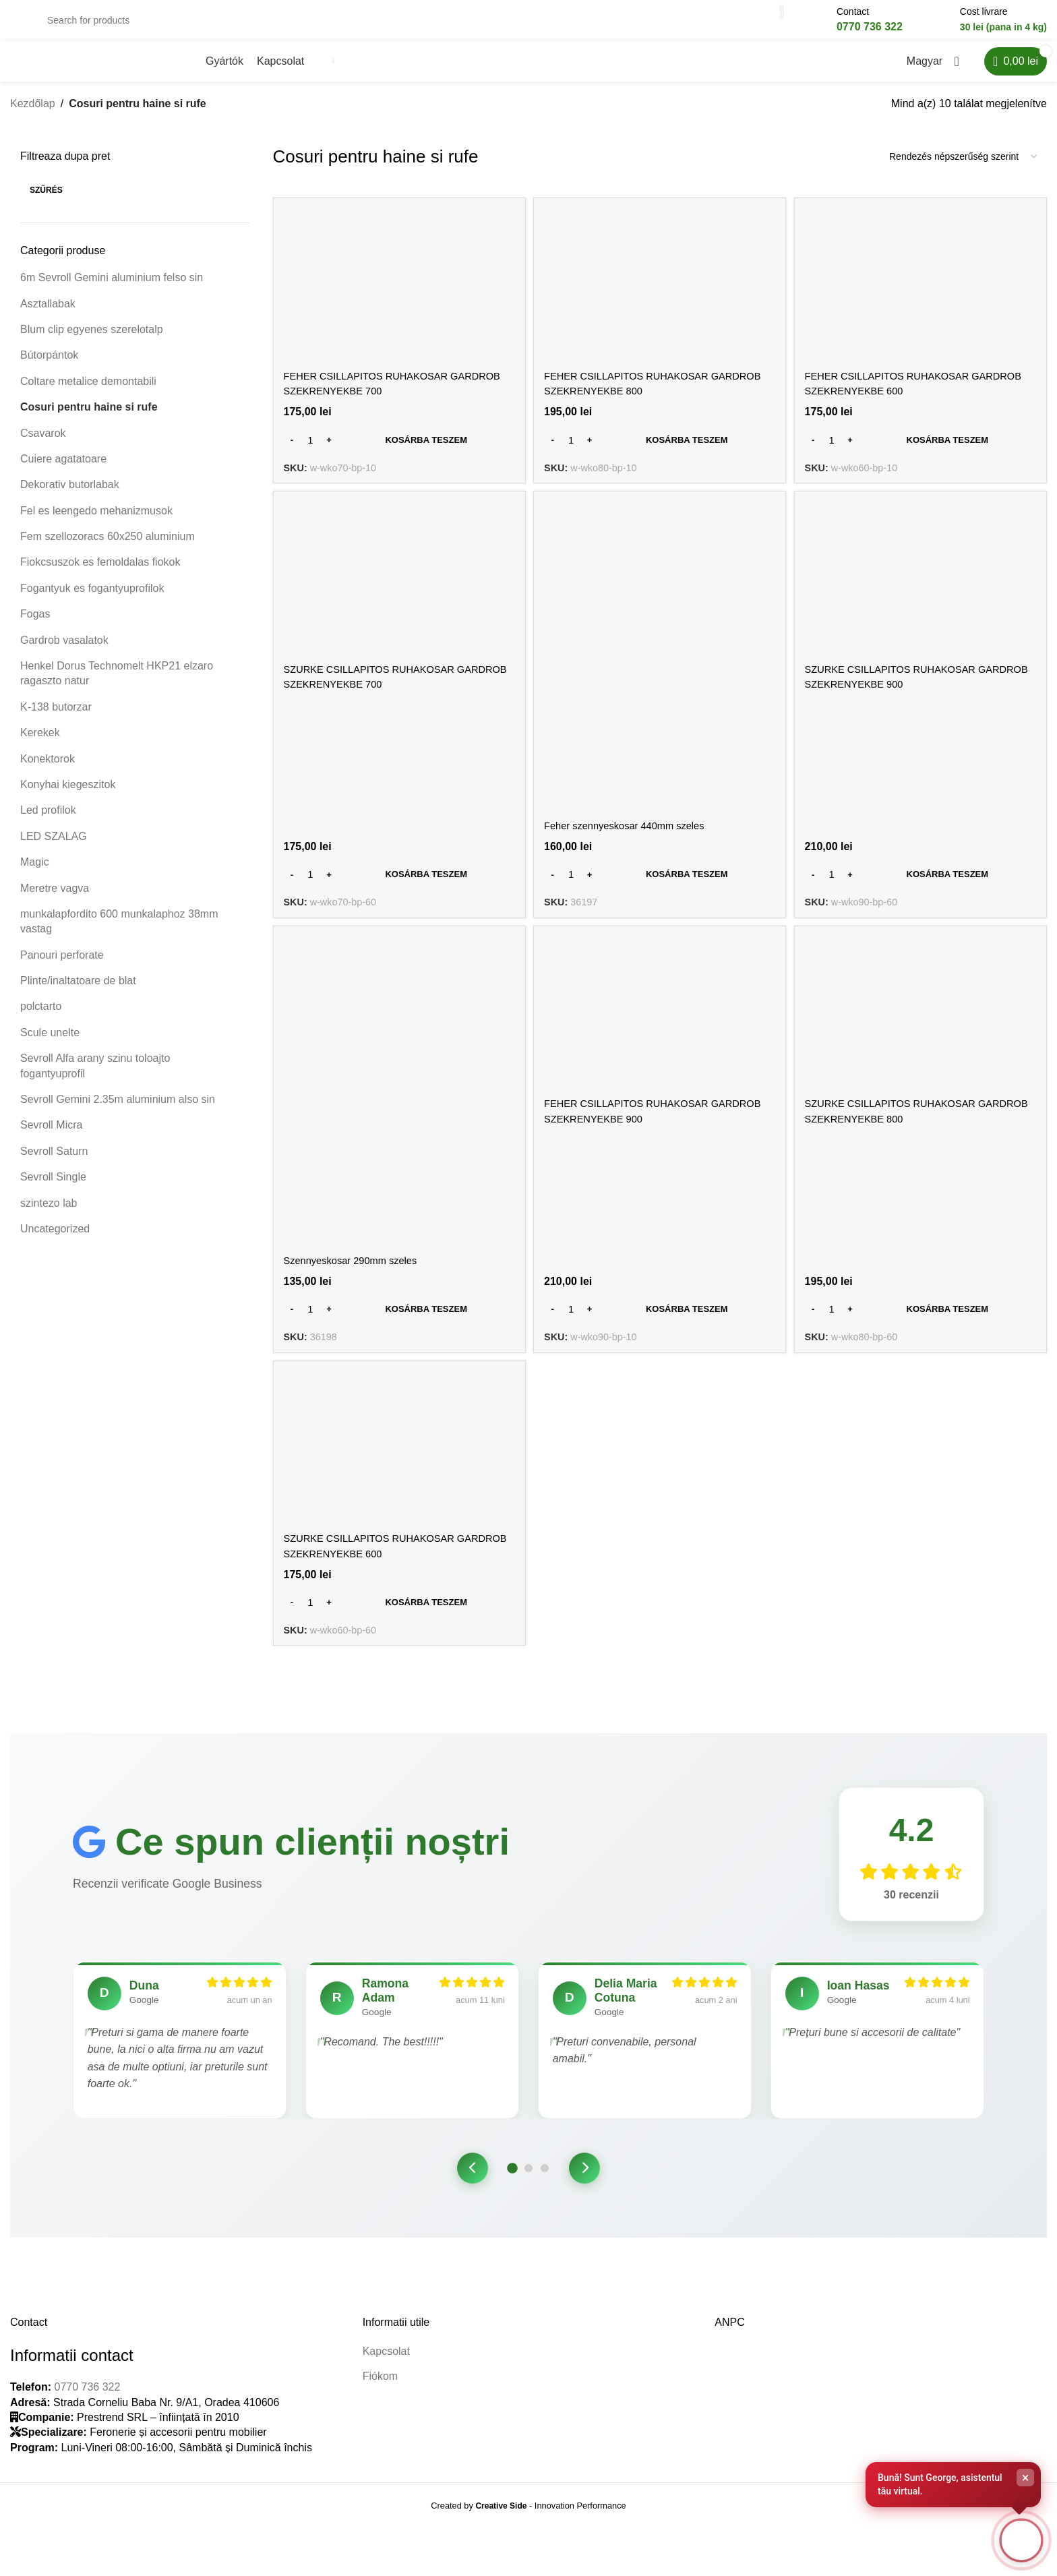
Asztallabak (48, 316)
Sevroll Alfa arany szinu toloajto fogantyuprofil (95, 1078)
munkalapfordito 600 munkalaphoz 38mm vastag (119, 934)
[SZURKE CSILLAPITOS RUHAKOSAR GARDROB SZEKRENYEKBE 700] (398, 593)
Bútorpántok (49, 368)
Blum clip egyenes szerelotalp (91, 342)
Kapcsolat (386, 2399)
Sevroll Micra (51, 1138)
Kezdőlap (32, 116)
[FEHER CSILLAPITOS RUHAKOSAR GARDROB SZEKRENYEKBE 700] (398, 297)
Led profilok (48, 823)
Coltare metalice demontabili (88, 394)
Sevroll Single (53, 1189)
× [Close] (1025, 2473)
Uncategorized (55, 1241)
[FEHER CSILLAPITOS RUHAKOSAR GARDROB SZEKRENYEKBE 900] (660, 1029)
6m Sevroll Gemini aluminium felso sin (111, 290)
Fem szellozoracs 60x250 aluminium (107, 549)
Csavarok (43, 446)
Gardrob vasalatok (64, 653)
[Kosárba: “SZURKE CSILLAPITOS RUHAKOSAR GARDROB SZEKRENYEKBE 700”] (398, 886)
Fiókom (380, 2425)
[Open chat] (1019, 2538)
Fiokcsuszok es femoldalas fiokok (100, 575)
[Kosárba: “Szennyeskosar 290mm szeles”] (398, 1321)
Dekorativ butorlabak (69, 498)
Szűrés (46, 203)
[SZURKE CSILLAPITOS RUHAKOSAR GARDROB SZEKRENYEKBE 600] (398, 1464)
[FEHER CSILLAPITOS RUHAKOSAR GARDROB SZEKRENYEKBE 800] (660, 297)
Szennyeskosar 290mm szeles (357, 1272)
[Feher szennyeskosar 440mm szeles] (660, 670)
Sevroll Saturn (54, 1164)
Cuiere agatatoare (63, 471)
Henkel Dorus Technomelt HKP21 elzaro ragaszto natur (116, 686)
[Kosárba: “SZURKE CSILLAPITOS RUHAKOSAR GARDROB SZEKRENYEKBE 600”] (398, 1617)
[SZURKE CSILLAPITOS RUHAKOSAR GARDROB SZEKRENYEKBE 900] (923, 593)
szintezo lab (49, 1216)
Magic (34, 874)
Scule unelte (50, 1045)
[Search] (408, 26)
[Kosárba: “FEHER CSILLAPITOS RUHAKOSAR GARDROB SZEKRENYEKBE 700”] (398, 450)
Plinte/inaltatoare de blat (78, 993)
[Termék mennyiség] (311, 450)
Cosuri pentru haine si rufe (89, 419)
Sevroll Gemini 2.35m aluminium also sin (117, 1112)
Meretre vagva (54, 901)
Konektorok (47, 771)
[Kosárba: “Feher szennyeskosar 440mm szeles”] (660, 886)
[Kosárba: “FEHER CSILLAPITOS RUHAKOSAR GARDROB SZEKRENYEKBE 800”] (660, 450)
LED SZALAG (53, 849)
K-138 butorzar (56, 719)
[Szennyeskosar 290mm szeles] (398, 1106)
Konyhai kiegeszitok (67, 797)
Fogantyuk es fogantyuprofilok (92, 601)
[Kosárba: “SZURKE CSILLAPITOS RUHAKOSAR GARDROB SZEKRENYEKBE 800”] (923, 1321)
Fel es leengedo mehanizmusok (96, 523)
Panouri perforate (62, 968)
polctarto (40, 1019)
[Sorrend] (963, 170)
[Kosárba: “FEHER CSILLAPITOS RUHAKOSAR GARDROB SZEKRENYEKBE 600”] (923, 450)
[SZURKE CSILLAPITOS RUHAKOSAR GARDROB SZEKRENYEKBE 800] (923, 1029)
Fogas (35, 626)
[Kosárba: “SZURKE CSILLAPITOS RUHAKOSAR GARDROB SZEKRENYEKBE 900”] (923, 886)
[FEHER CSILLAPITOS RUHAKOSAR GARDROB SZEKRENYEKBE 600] (923, 297)
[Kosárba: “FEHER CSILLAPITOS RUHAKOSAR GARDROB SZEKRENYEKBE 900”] (660, 1321)
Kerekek (40, 745)
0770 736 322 (87, 2436)
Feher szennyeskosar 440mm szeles (634, 836)
